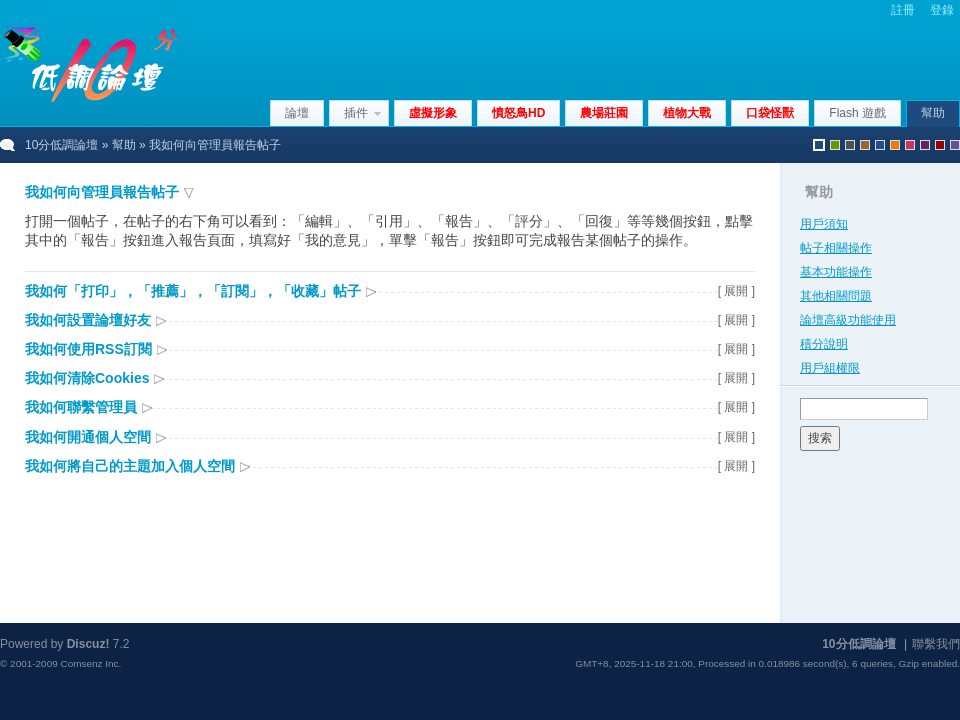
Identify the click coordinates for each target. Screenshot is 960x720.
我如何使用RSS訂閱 (88, 349)
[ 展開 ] (736, 291)
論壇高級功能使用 (848, 320)
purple (925, 145)
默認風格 (819, 145)
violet (955, 145)
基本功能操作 (836, 272)
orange (895, 145)
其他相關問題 (836, 296)
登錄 (942, 10)
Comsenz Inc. (90, 663)
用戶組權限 (830, 368)
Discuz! (88, 644)
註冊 (903, 10)
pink (910, 145)
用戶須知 (824, 224)
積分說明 (824, 344)
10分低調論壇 (61, 145)
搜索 (820, 438)
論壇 (297, 113)
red (940, 145)
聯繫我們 (936, 644)
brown (865, 145)
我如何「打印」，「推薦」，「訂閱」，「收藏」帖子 (193, 291)
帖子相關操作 (836, 248)
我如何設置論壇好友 (88, 320)
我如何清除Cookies (87, 378)
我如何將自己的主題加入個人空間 (130, 466)
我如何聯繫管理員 (81, 407)
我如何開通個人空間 (88, 437)
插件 (356, 113)
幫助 (933, 113)
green (835, 145)
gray (850, 145)
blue (880, 145)
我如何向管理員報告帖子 (102, 192)
